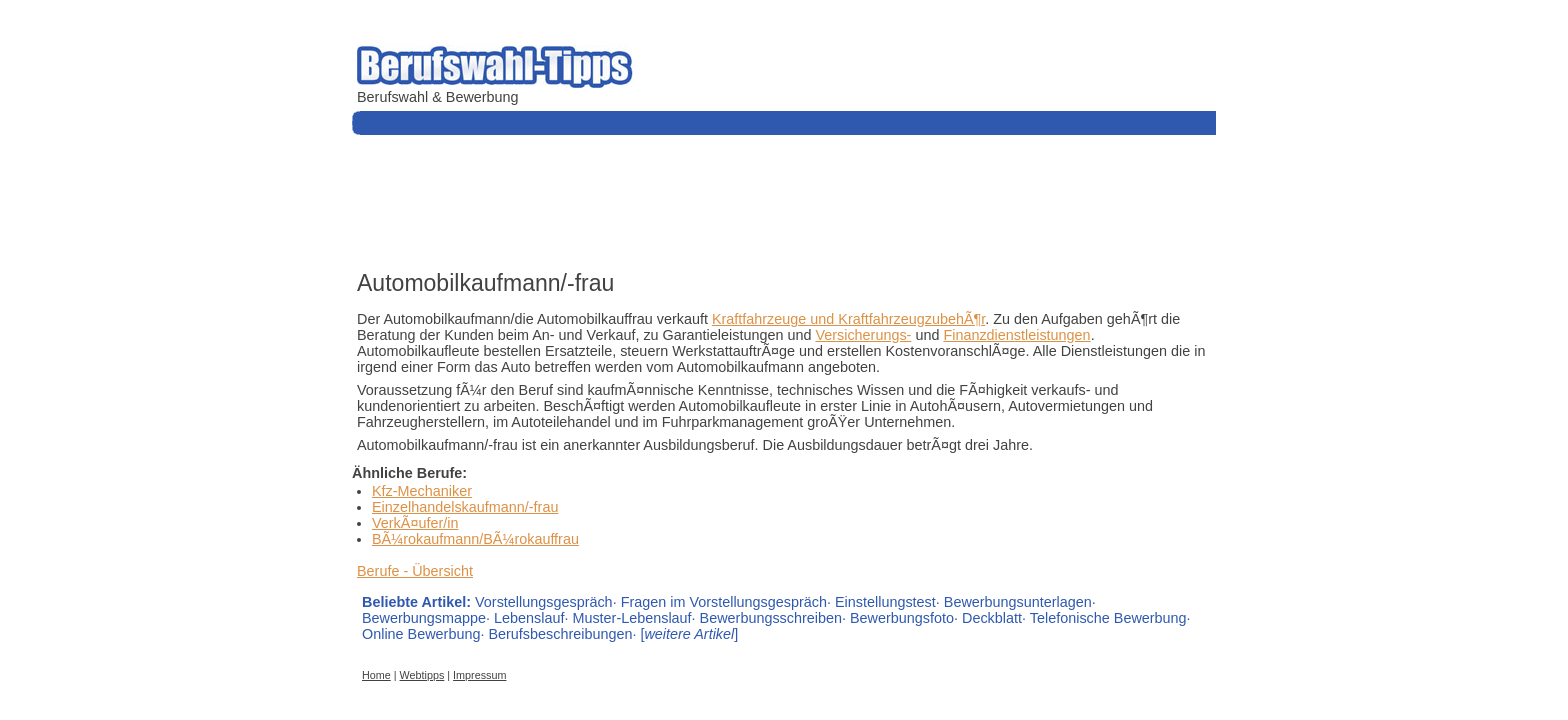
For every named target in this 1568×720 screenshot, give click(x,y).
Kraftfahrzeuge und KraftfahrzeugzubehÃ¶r (848, 319)
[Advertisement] (716, 200)
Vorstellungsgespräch (544, 602)
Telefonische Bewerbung (1108, 618)
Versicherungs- (863, 335)
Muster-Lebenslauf (631, 618)
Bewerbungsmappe (424, 618)
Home (376, 675)
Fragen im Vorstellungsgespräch (724, 602)
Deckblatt (992, 618)
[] (689, 634)
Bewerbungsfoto (902, 618)
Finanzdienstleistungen (1016, 335)
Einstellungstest (885, 602)
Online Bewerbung (421, 634)
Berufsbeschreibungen (560, 634)
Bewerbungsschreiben (771, 618)
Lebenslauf (529, 618)
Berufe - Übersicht (415, 571)
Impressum (479, 675)
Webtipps (422, 675)
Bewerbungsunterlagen (1018, 602)
